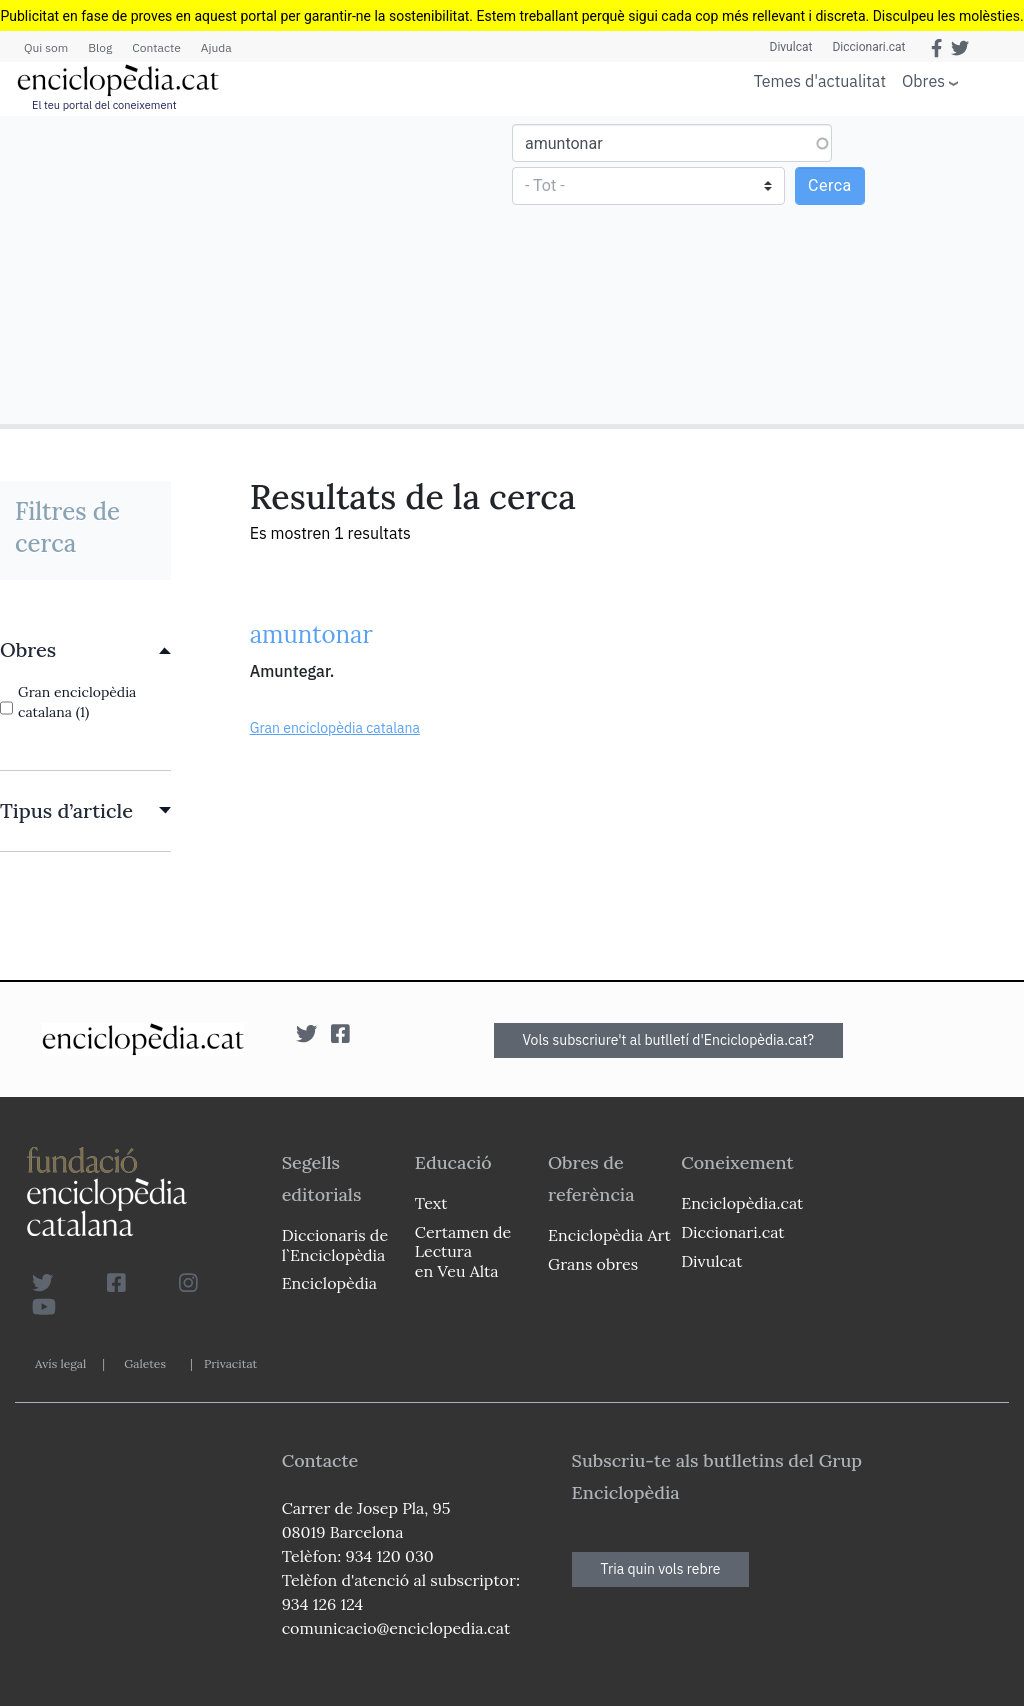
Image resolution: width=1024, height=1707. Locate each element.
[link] (85, 650)
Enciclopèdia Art (609, 1235)
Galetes (145, 1363)
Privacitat (230, 1363)
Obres (923, 80)
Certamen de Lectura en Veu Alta (463, 1251)
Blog (100, 47)
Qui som (46, 47)
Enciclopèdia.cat (742, 1203)
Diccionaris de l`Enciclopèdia (335, 1244)
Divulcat (791, 47)
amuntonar (311, 634)
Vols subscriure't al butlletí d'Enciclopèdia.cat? (669, 1040)
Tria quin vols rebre (661, 1569)
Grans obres (593, 1264)
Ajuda (216, 47)
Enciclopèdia (329, 1283)
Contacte (156, 47)
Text (431, 1203)
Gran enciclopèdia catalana (335, 728)
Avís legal (60, 1363)
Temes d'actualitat (820, 81)
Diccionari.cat (868, 47)
